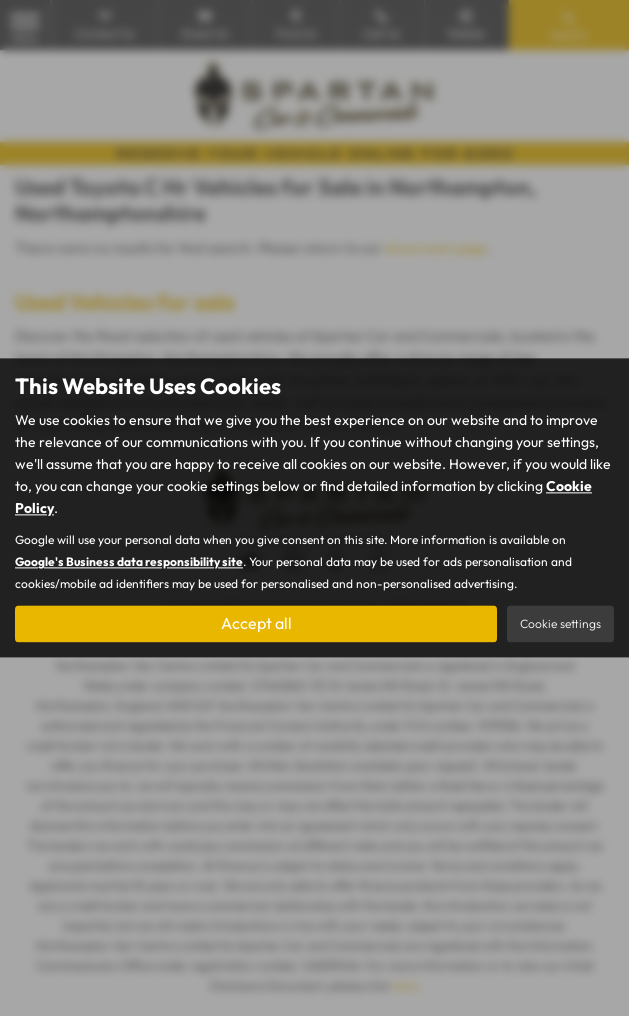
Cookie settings (560, 624)
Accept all (256, 624)
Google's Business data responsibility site (129, 562)
